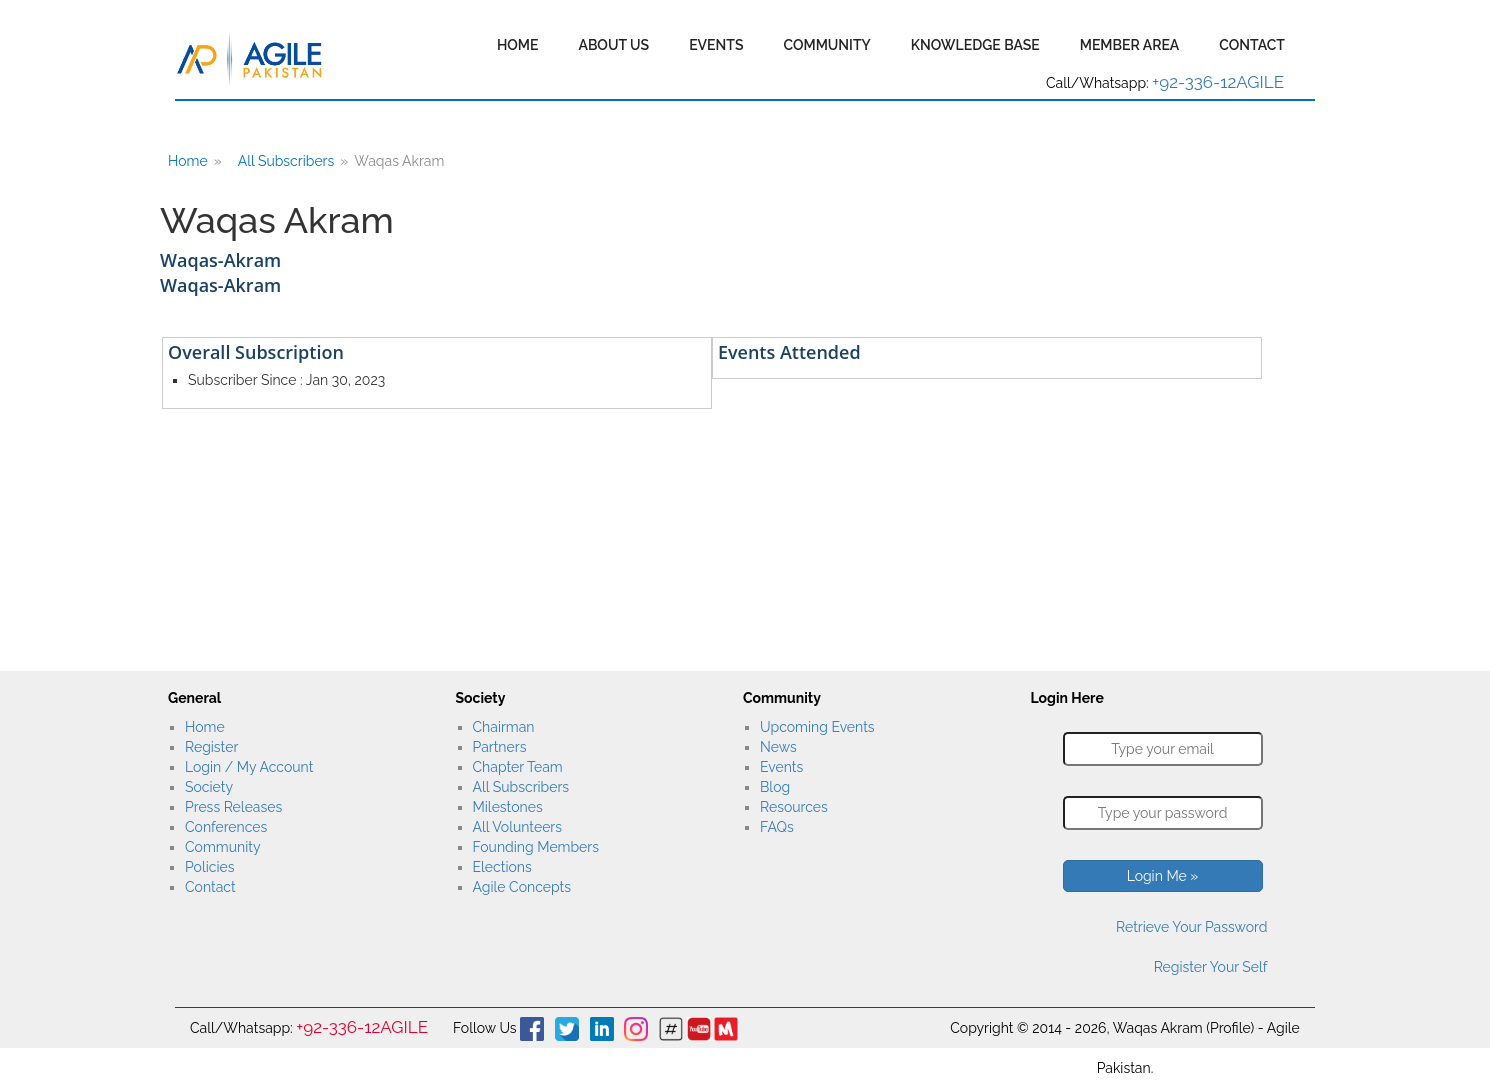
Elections (502, 867)
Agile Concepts (522, 887)
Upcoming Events (817, 727)
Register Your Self (1211, 967)
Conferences (226, 827)
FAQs (777, 827)
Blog (775, 787)
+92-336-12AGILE (1218, 82)
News (778, 747)
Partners (500, 747)
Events (716, 45)
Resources (794, 807)
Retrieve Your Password (1191, 927)
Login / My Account (249, 767)
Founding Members (536, 847)
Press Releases (233, 807)
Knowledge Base (975, 45)
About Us (613, 45)
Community (826, 45)
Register (211, 747)
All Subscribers (286, 161)
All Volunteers (518, 827)
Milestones (508, 807)
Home (518, 45)
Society (209, 787)
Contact (1252, 45)
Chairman (504, 727)
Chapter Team (518, 767)
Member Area (1130, 45)
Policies (209, 867)
